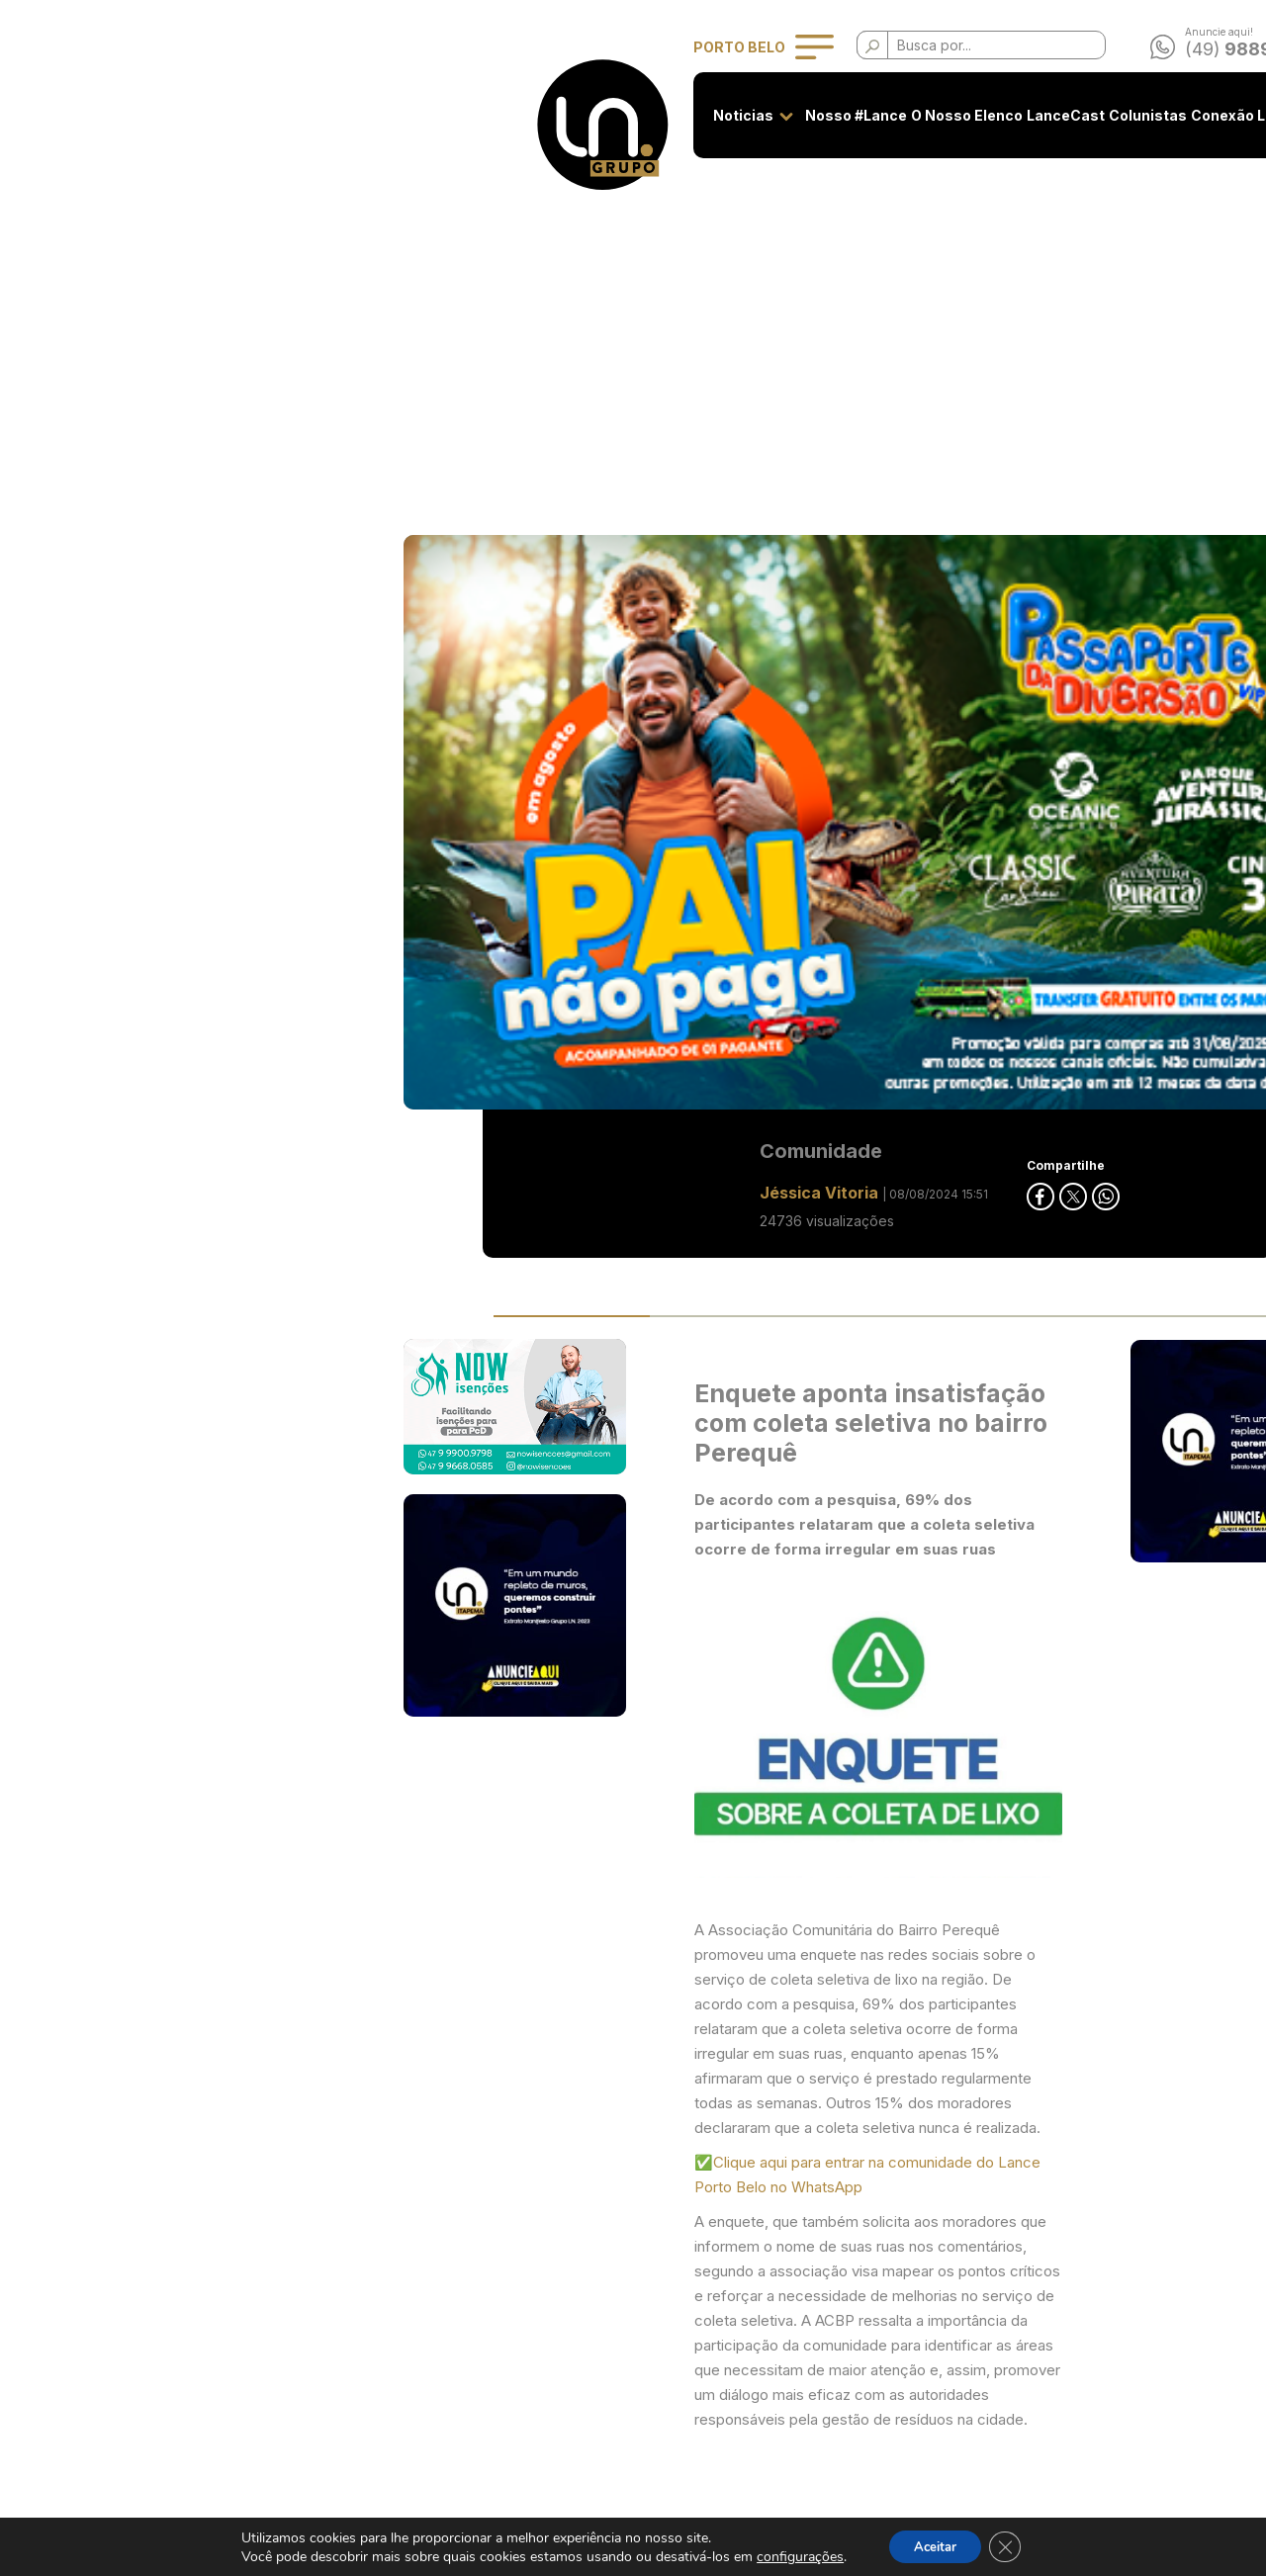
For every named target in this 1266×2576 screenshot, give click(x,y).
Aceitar (932, 2544)
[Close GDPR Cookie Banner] (1011, 2545)
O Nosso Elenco (593, 115)
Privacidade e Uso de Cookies (534, 2298)
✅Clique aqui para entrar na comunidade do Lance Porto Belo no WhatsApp (622, 1302)
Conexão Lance (872, 115)
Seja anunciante (486, 2262)
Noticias (369, 115)
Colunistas (774, 115)
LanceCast (692, 115)
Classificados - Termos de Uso (534, 2335)
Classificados (981, 115)
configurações (792, 2554)
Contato (1064, 115)
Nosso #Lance (482, 115)
